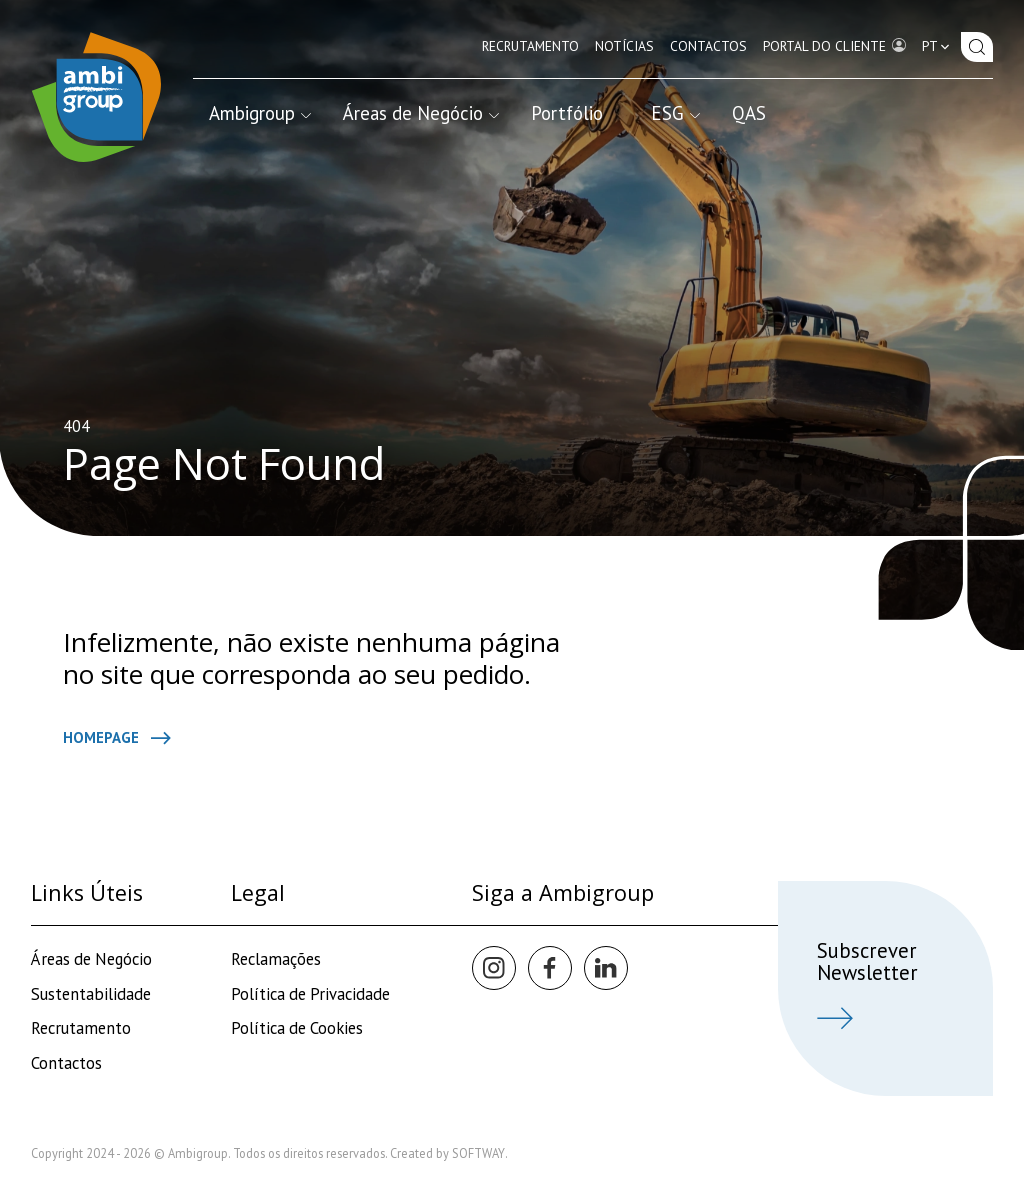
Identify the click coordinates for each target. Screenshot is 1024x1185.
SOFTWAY (478, 1153)
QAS (749, 113)
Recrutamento (530, 46)
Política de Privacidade (310, 994)
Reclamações (276, 959)
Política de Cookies (297, 1028)
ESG (675, 113)
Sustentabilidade (91, 994)
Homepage (117, 738)
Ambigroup (260, 113)
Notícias (624, 46)
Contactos (708, 46)
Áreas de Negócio (421, 113)
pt (937, 46)
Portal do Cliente (834, 45)
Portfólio (567, 113)
